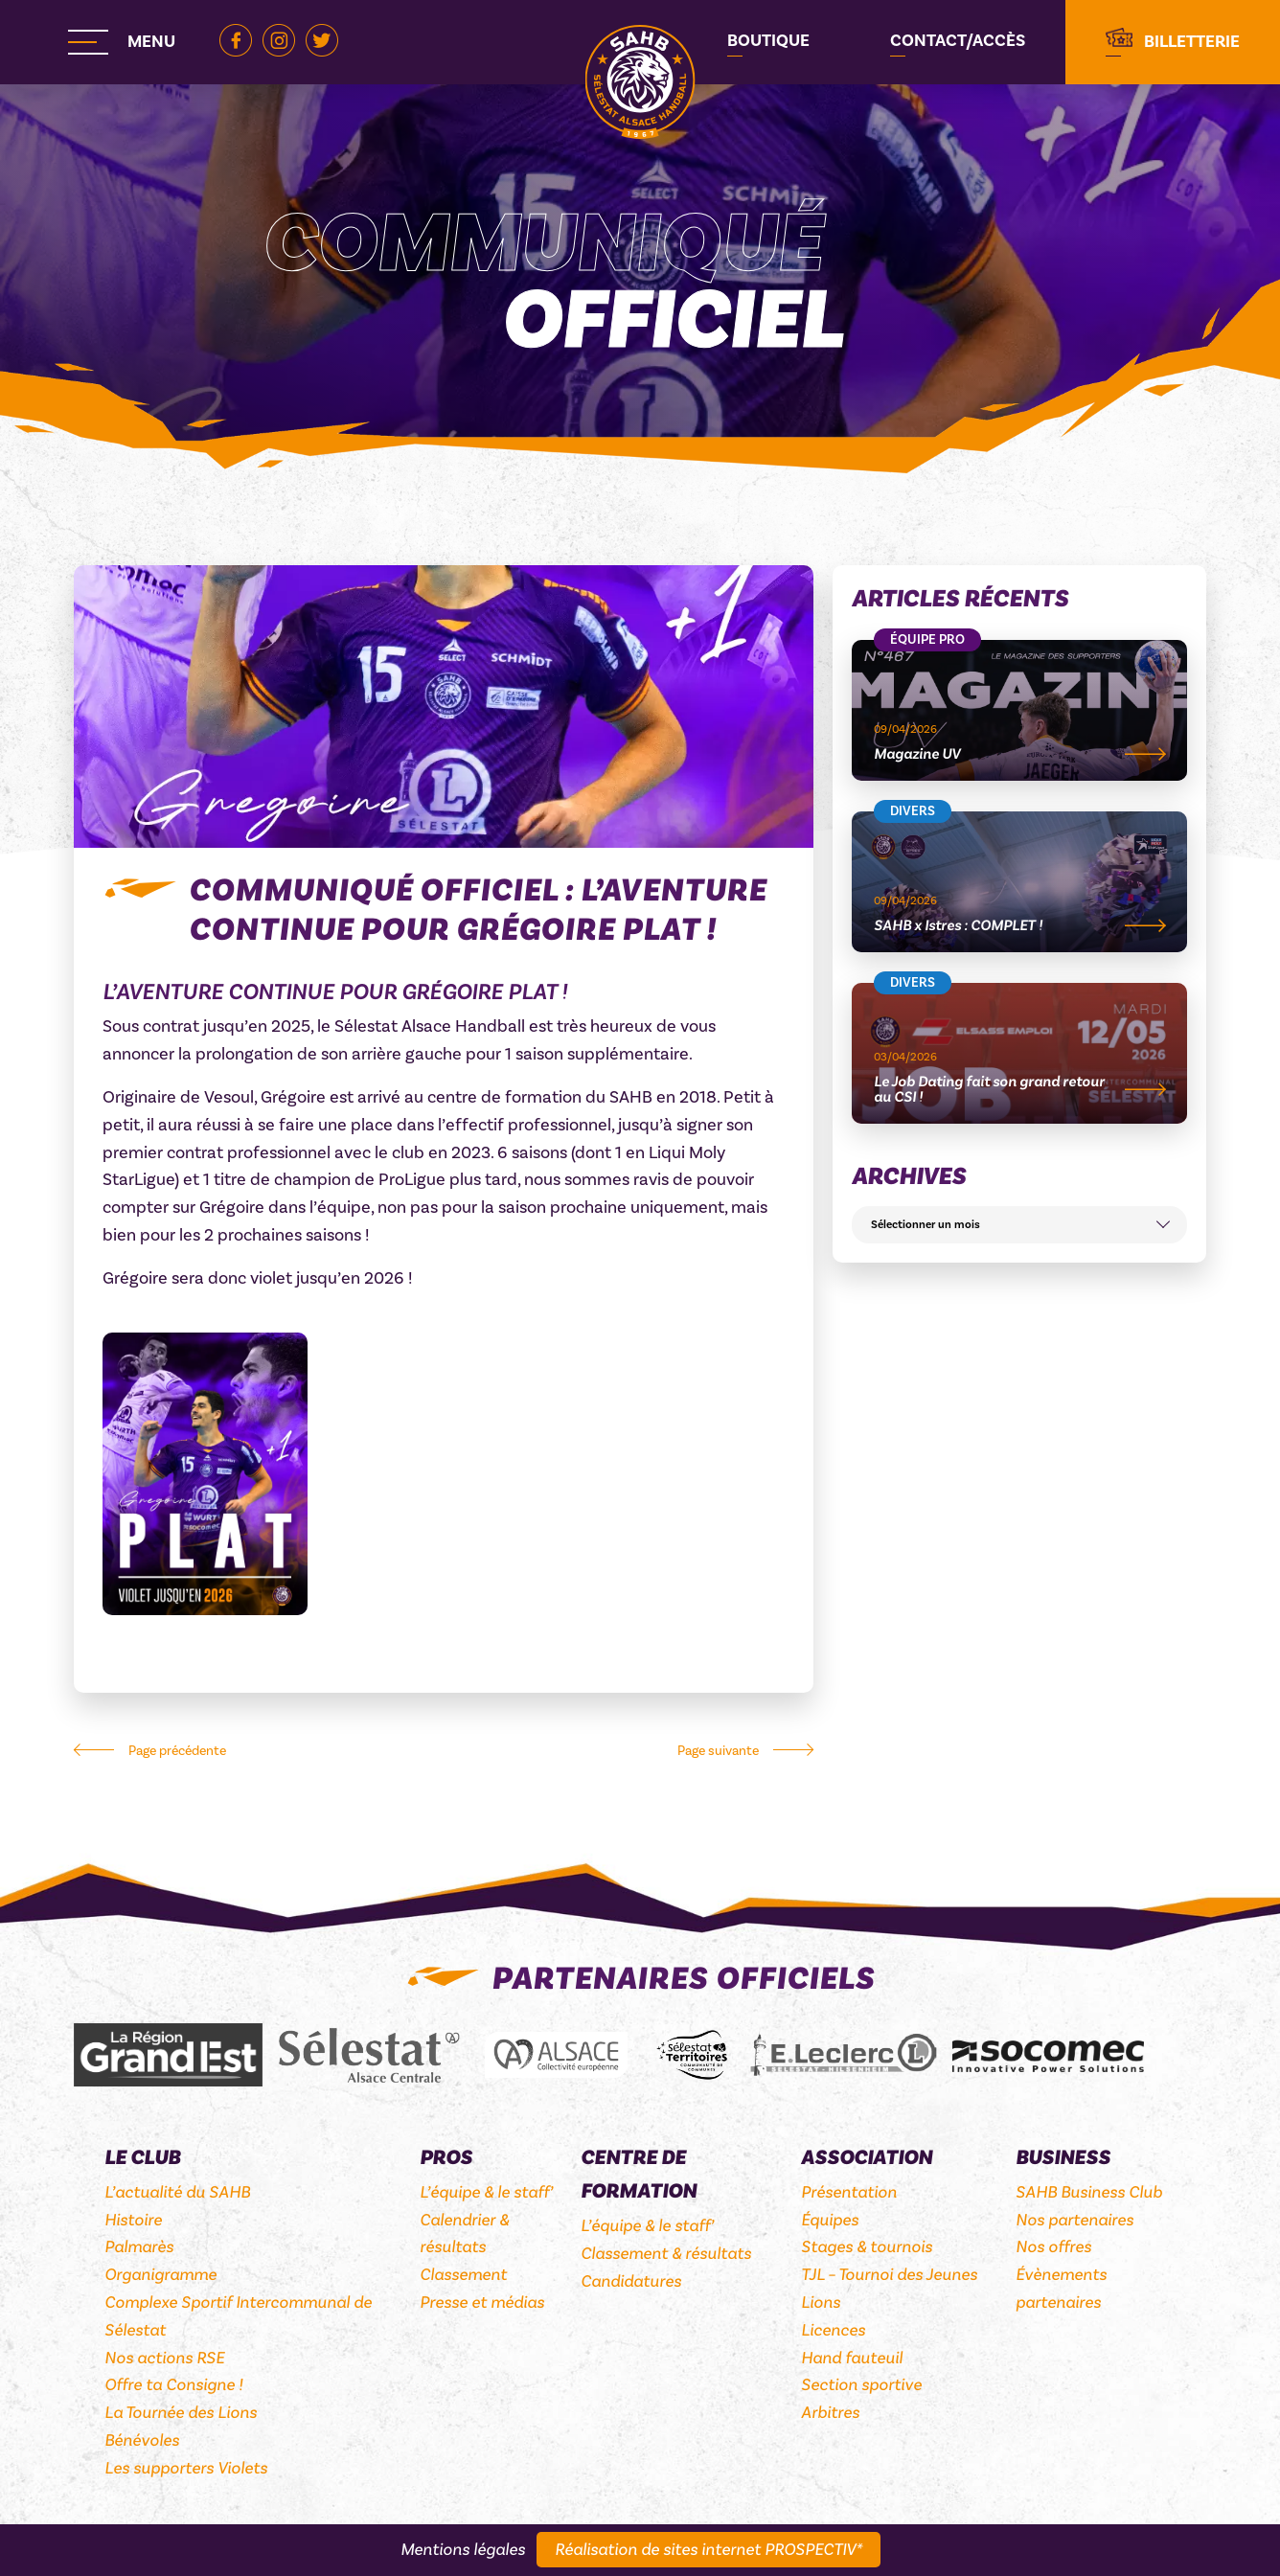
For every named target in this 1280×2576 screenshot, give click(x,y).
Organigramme (160, 2275)
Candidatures (631, 2281)
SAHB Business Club (1089, 2192)
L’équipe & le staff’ (486, 2192)
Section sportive (861, 2385)
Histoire (133, 2220)
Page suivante (718, 1751)
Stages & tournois (866, 2247)
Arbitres (830, 2413)
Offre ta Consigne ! (173, 2385)
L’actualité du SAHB (177, 2192)
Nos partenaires (1074, 2220)
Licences (833, 2330)
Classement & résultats (666, 2254)
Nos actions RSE (164, 2358)
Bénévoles (141, 2440)
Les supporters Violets (185, 2468)
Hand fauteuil (852, 2358)
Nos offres (1053, 2247)
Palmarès (138, 2247)
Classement (463, 2275)
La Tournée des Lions (180, 2413)
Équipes (829, 2220)
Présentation (849, 2192)
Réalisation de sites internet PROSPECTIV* (708, 2550)
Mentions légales (462, 2550)
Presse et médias (482, 2302)
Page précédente (177, 1751)
